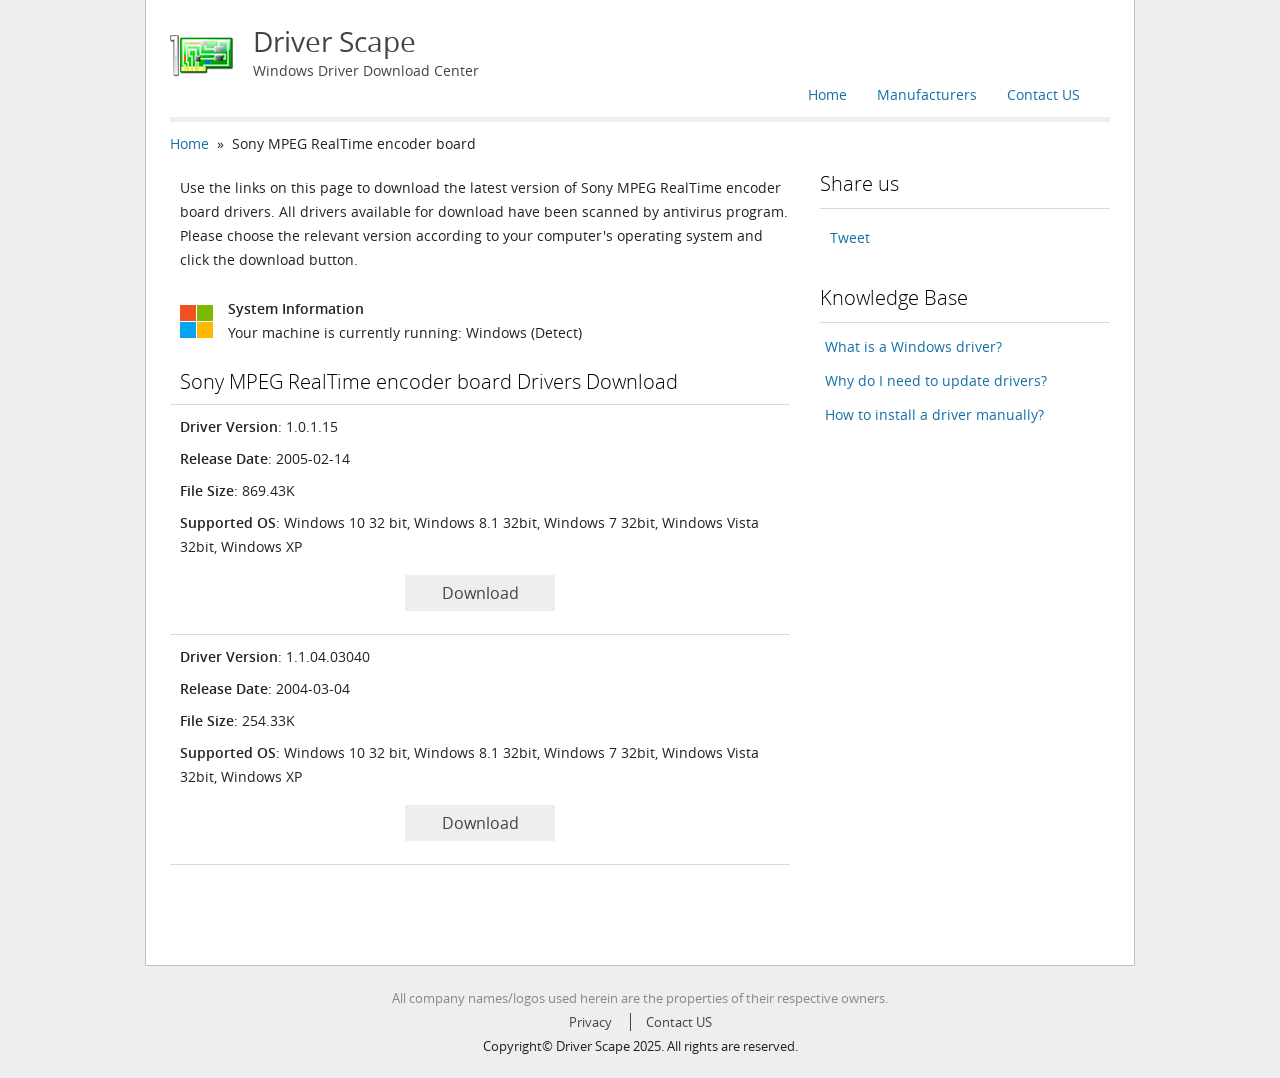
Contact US (1043, 94)
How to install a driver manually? (934, 414)
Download (480, 593)
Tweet (850, 237)
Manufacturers (927, 94)
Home (827, 94)
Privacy (590, 1022)
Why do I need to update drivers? (936, 380)
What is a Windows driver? (913, 346)
